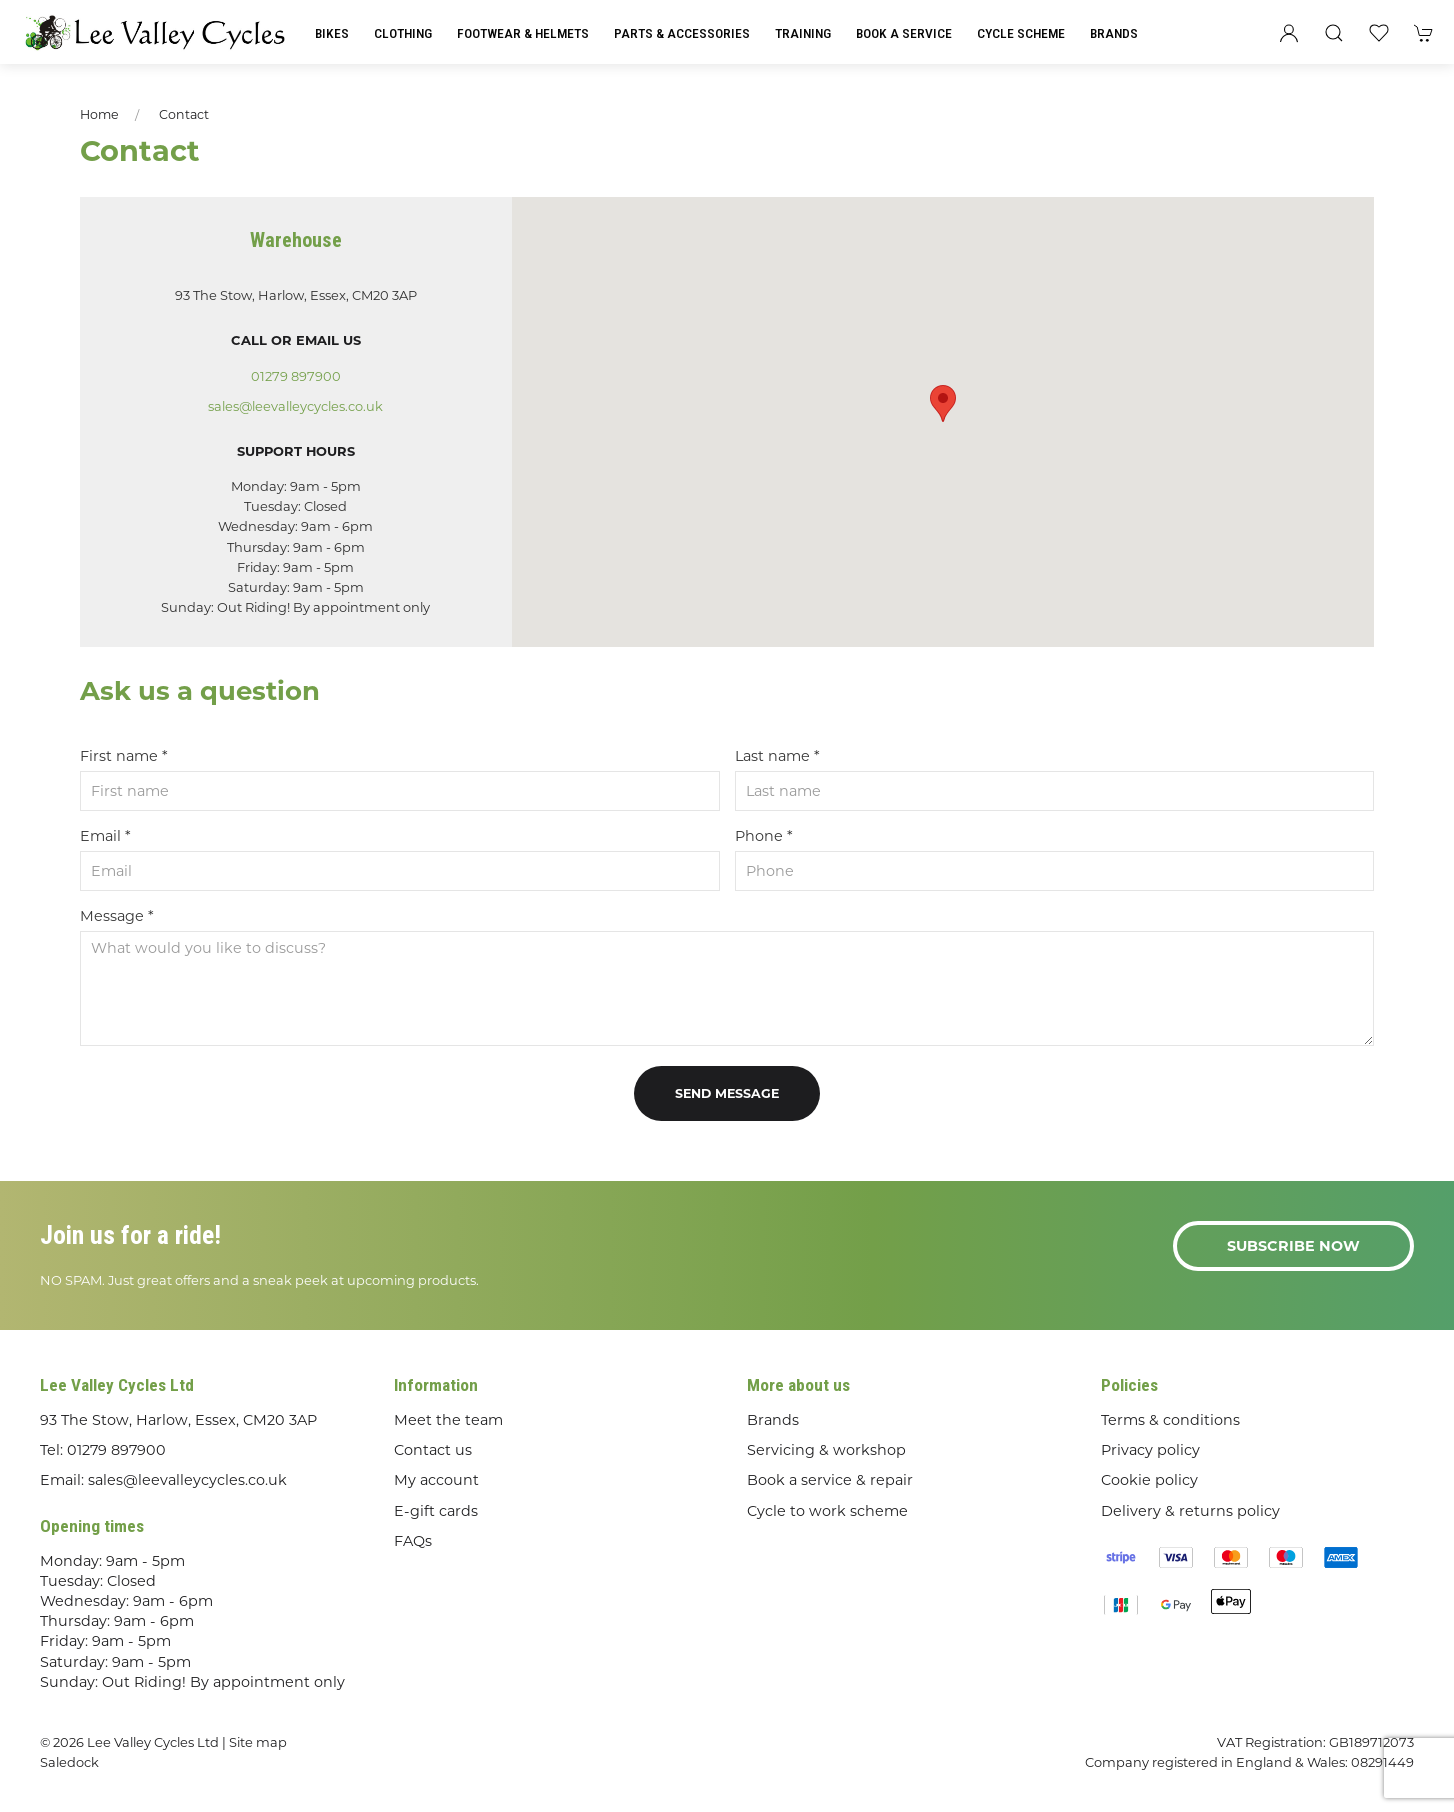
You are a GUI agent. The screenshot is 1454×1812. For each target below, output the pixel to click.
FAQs (413, 1541)
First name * (124, 756)
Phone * (764, 836)
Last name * (777, 756)
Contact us (433, 1450)
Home (99, 114)
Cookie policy (1149, 1480)
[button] (1334, 33)
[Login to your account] (1289, 33)
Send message (727, 1093)
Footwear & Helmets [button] (523, 33)
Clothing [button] (403, 33)
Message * (117, 916)
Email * (105, 836)
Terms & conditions (1170, 1420)
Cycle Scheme (1021, 33)
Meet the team (448, 1420)
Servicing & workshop (826, 1450)
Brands (1114, 33)
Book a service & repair (830, 1480)
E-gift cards (436, 1511)
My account (436, 1480)
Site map (258, 1742)
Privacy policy (1150, 1450)
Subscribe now (1293, 1246)
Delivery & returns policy (1190, 1511)
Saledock (69, 1762)
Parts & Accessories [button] (682, 33)
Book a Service (904, 33)
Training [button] (803, 33)
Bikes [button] (332, 33)
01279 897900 (296, 376)
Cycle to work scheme (827, 1511)
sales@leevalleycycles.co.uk (295, 406)
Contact (184, 114)
